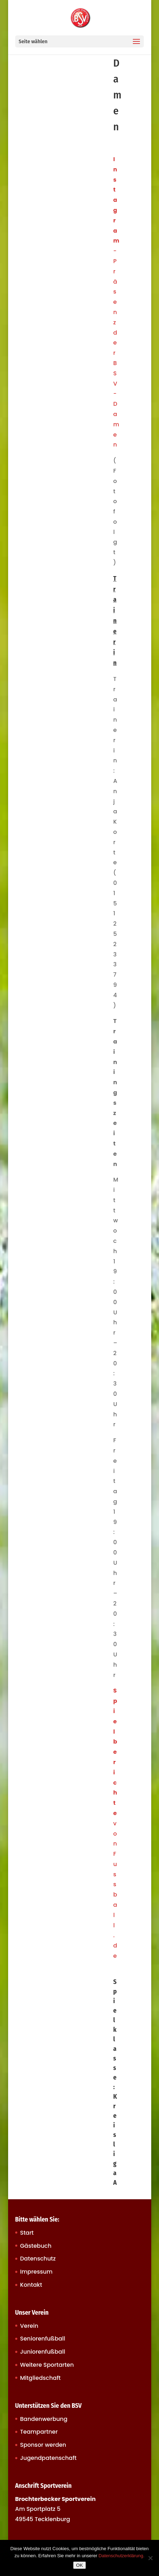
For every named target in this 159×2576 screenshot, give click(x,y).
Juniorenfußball (42, 2352)
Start (27, 2233)
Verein (29, 2326)
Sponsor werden (43, 2445)
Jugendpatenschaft (48, 2458)
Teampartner (39, 2432)
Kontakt (31, 2285)
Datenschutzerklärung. (122, 2555)
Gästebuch (36, 2246)
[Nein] (150, 2557)
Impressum (36, 2272)
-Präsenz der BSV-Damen (116, 302)
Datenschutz (38, 2258)
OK (79, 2565)
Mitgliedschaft (40, 2378)
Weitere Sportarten (47, 2365)
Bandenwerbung (43, 2419)
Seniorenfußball (42, 2339)
